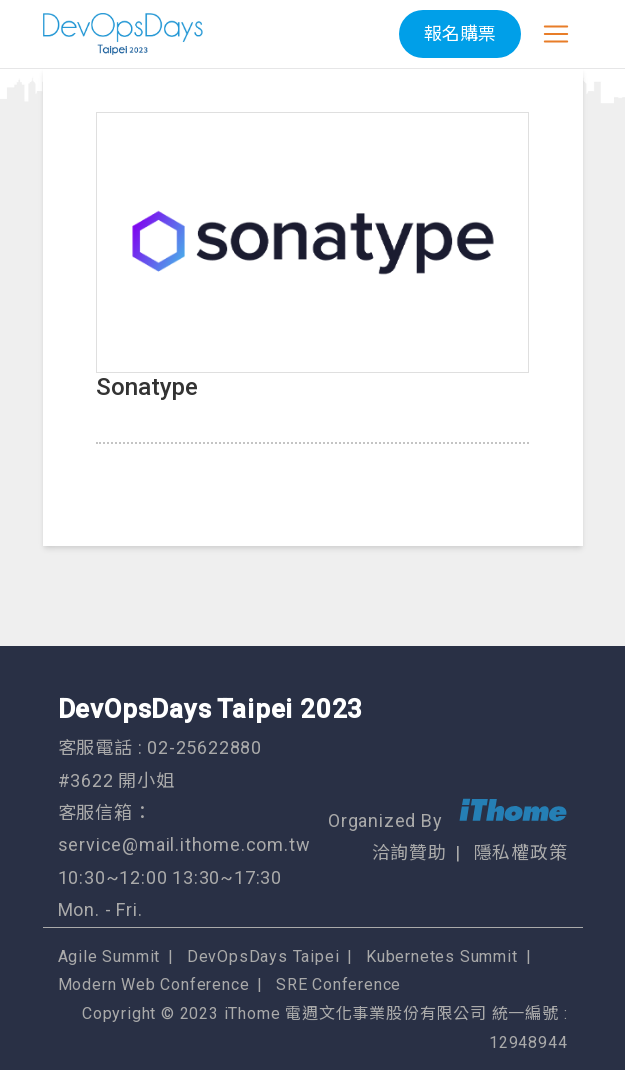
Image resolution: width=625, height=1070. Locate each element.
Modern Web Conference (154, 984)
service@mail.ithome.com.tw (184, 844)
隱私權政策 (521, 852)
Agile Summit (109, 956)
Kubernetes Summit (442, 956)
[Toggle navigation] (556, 34)
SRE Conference (338, 984)
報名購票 (460, 33)
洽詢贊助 (409, 852)
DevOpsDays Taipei (263, 956)
